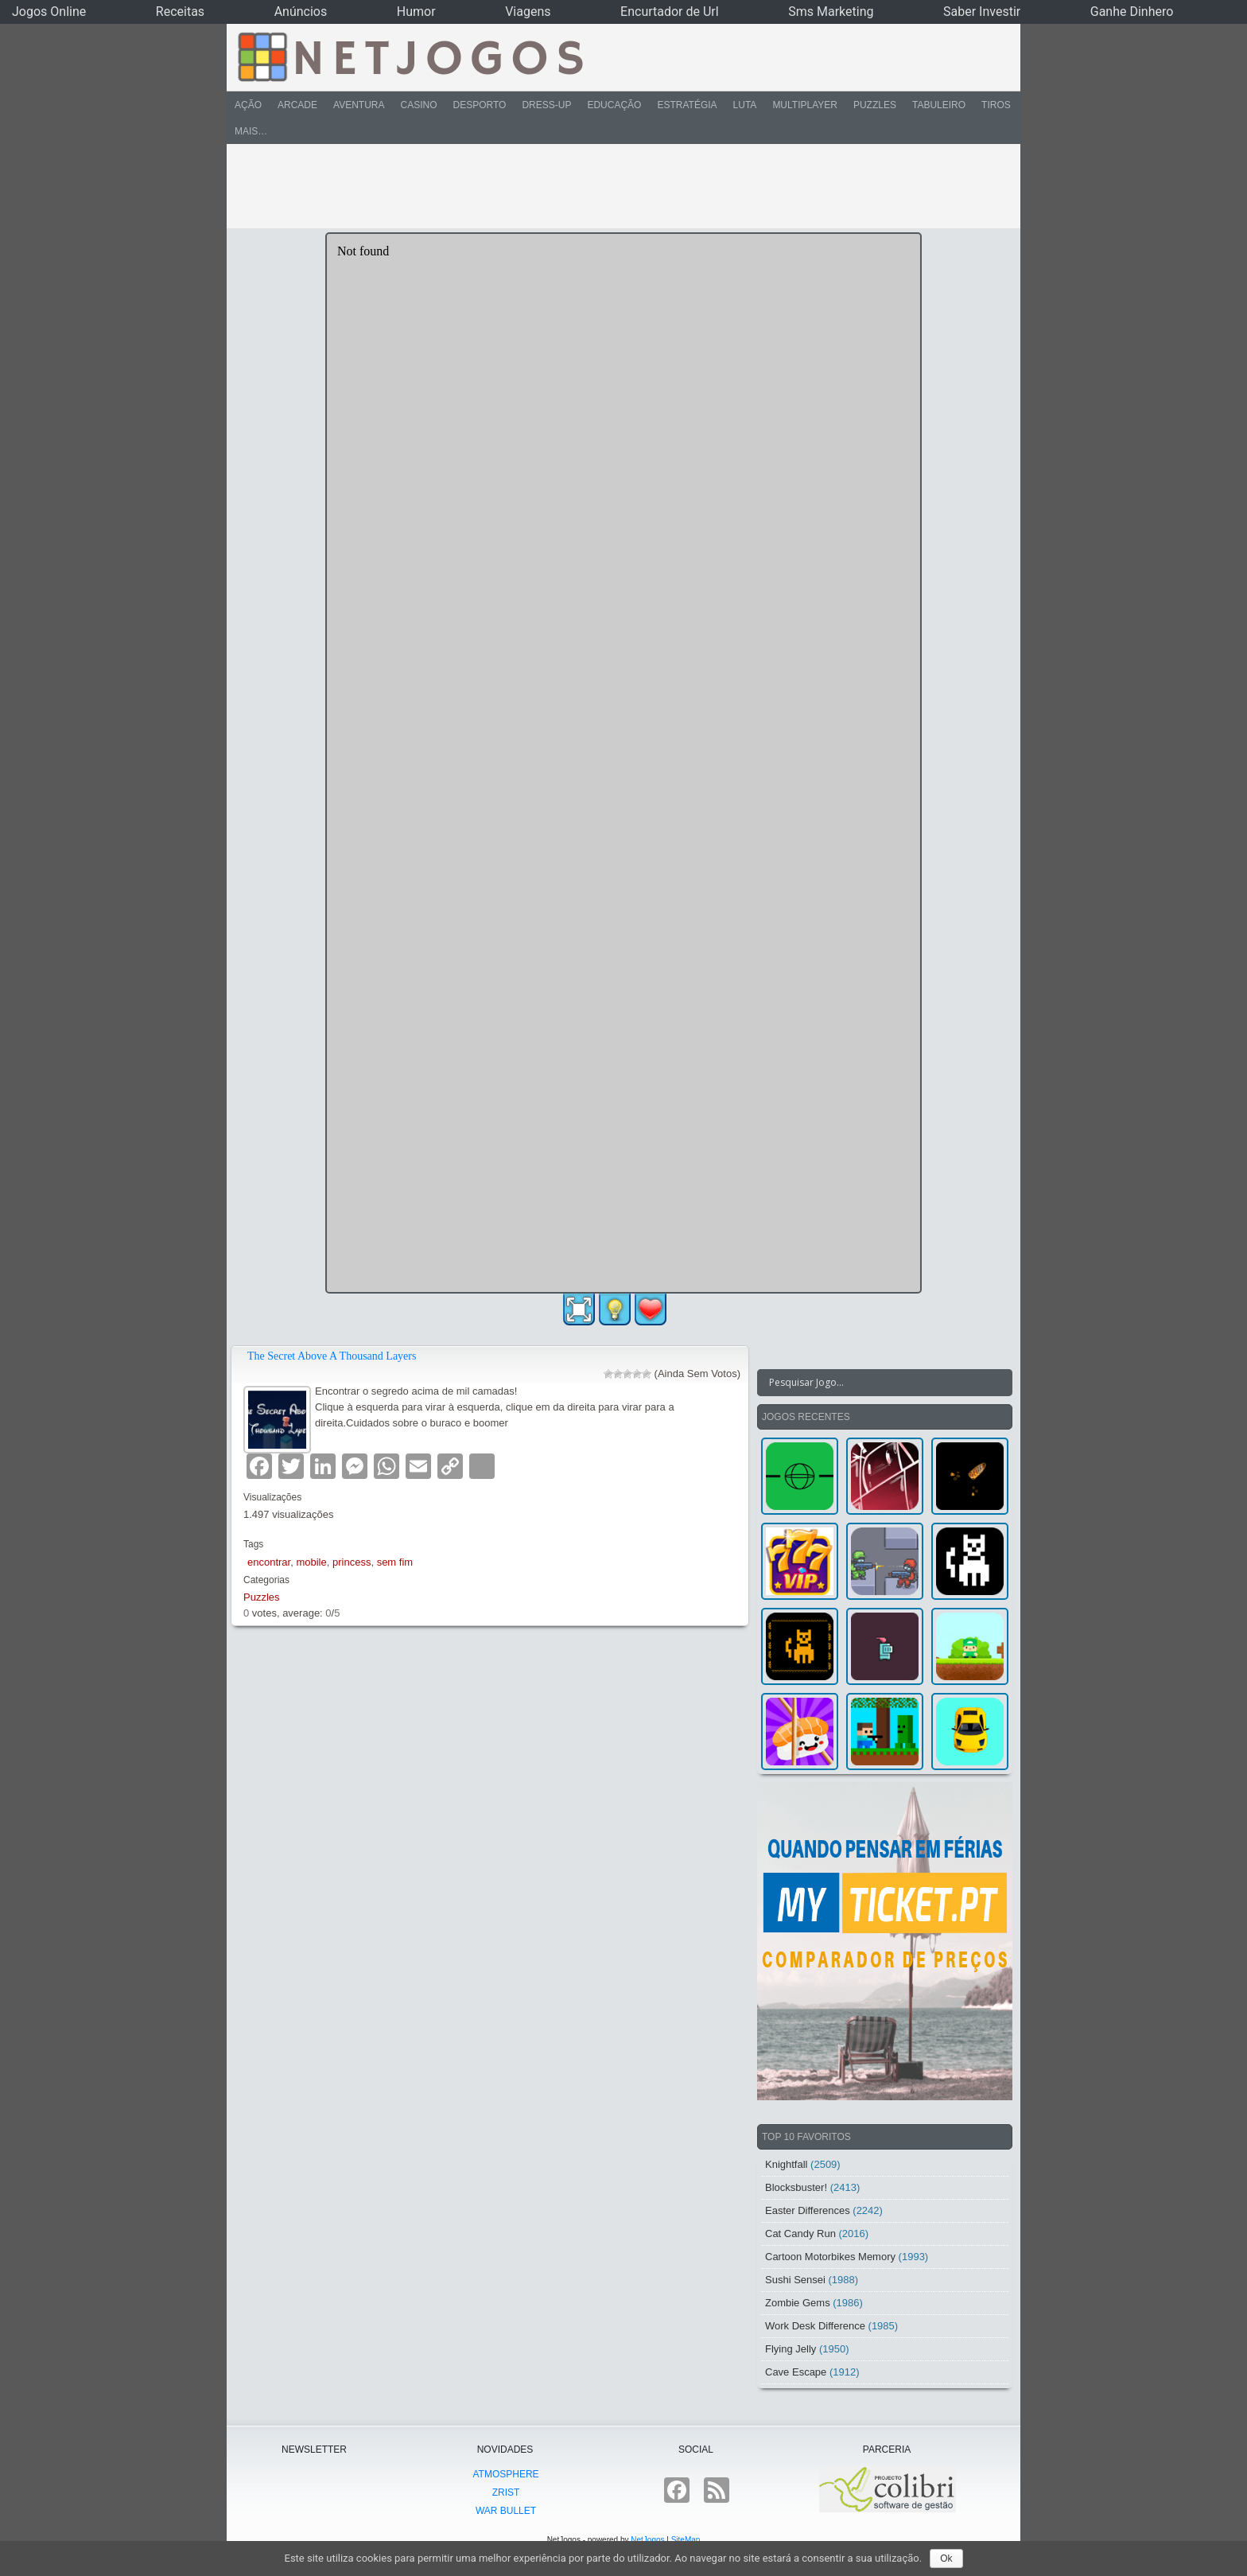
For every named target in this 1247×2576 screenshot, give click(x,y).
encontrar (268, 1562)
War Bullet (506, 2510)
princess (351, 1562)
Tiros (996, 105)
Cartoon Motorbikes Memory (830, 2257)
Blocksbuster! (796, 2187)
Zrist (506, 2492)
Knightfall (786, 2164)
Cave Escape (795, 2372)
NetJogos (647, 2539)
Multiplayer (804, 105)
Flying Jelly (790, 2349)
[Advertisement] (612, 186)
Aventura (358, 105)
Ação (248, 105)
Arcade (297, 105)
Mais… (251, 131)
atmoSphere (505, 2474)
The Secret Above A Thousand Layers (331, 1356)
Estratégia (687, 105)
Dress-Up (546, 105)
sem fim (395, 1562)
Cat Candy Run (800, 2233)
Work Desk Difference (815, 2326)
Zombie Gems (797, 2303)
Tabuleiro (938, 105)
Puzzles (874, 105)
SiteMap (686, 2539)
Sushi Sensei (795, 2280)
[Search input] (875, 1382)
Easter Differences (807, 2210)
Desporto (480, 105)
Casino (418, 105)
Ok (946, 2558)
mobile (311, 1562)
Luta (745, 105)
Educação (614, 105)
